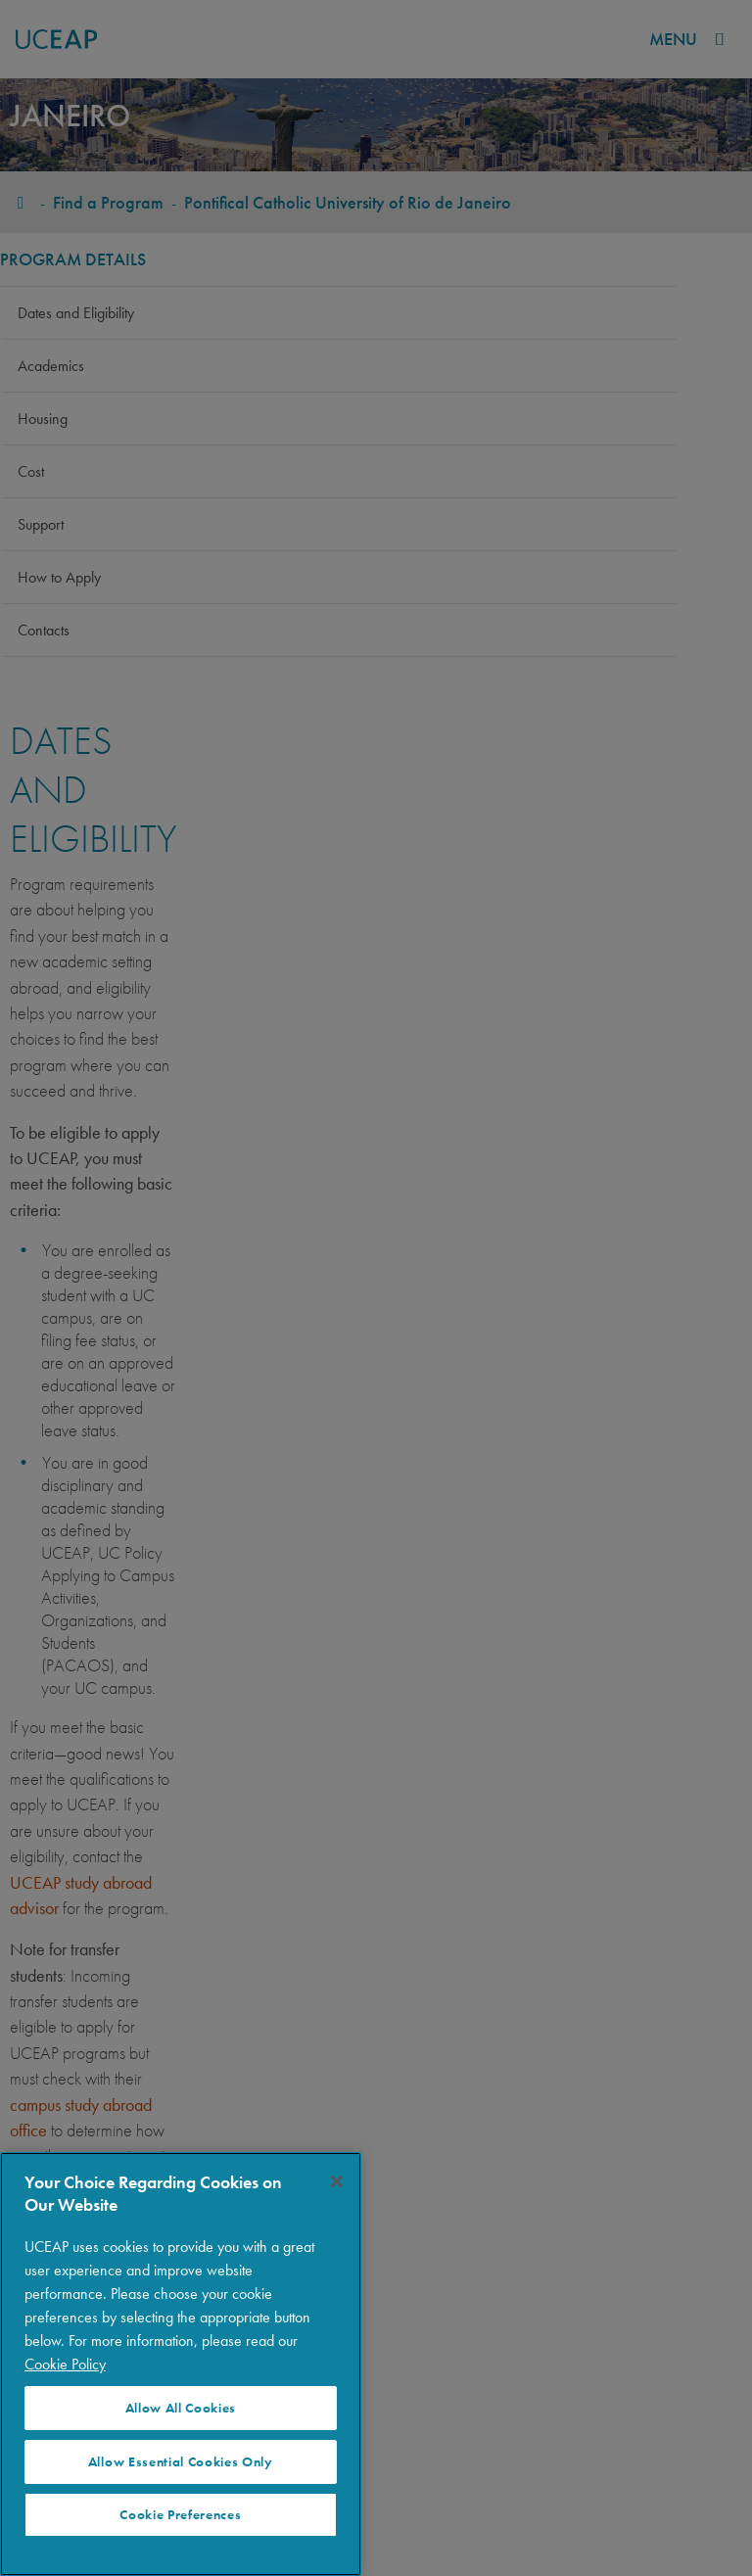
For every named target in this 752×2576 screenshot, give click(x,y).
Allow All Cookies (181, 2408)
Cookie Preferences (180, 2514)
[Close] (336, 2181)
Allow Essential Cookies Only (180, 2462)
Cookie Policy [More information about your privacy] (65, 2364)
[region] (180, 2364)
